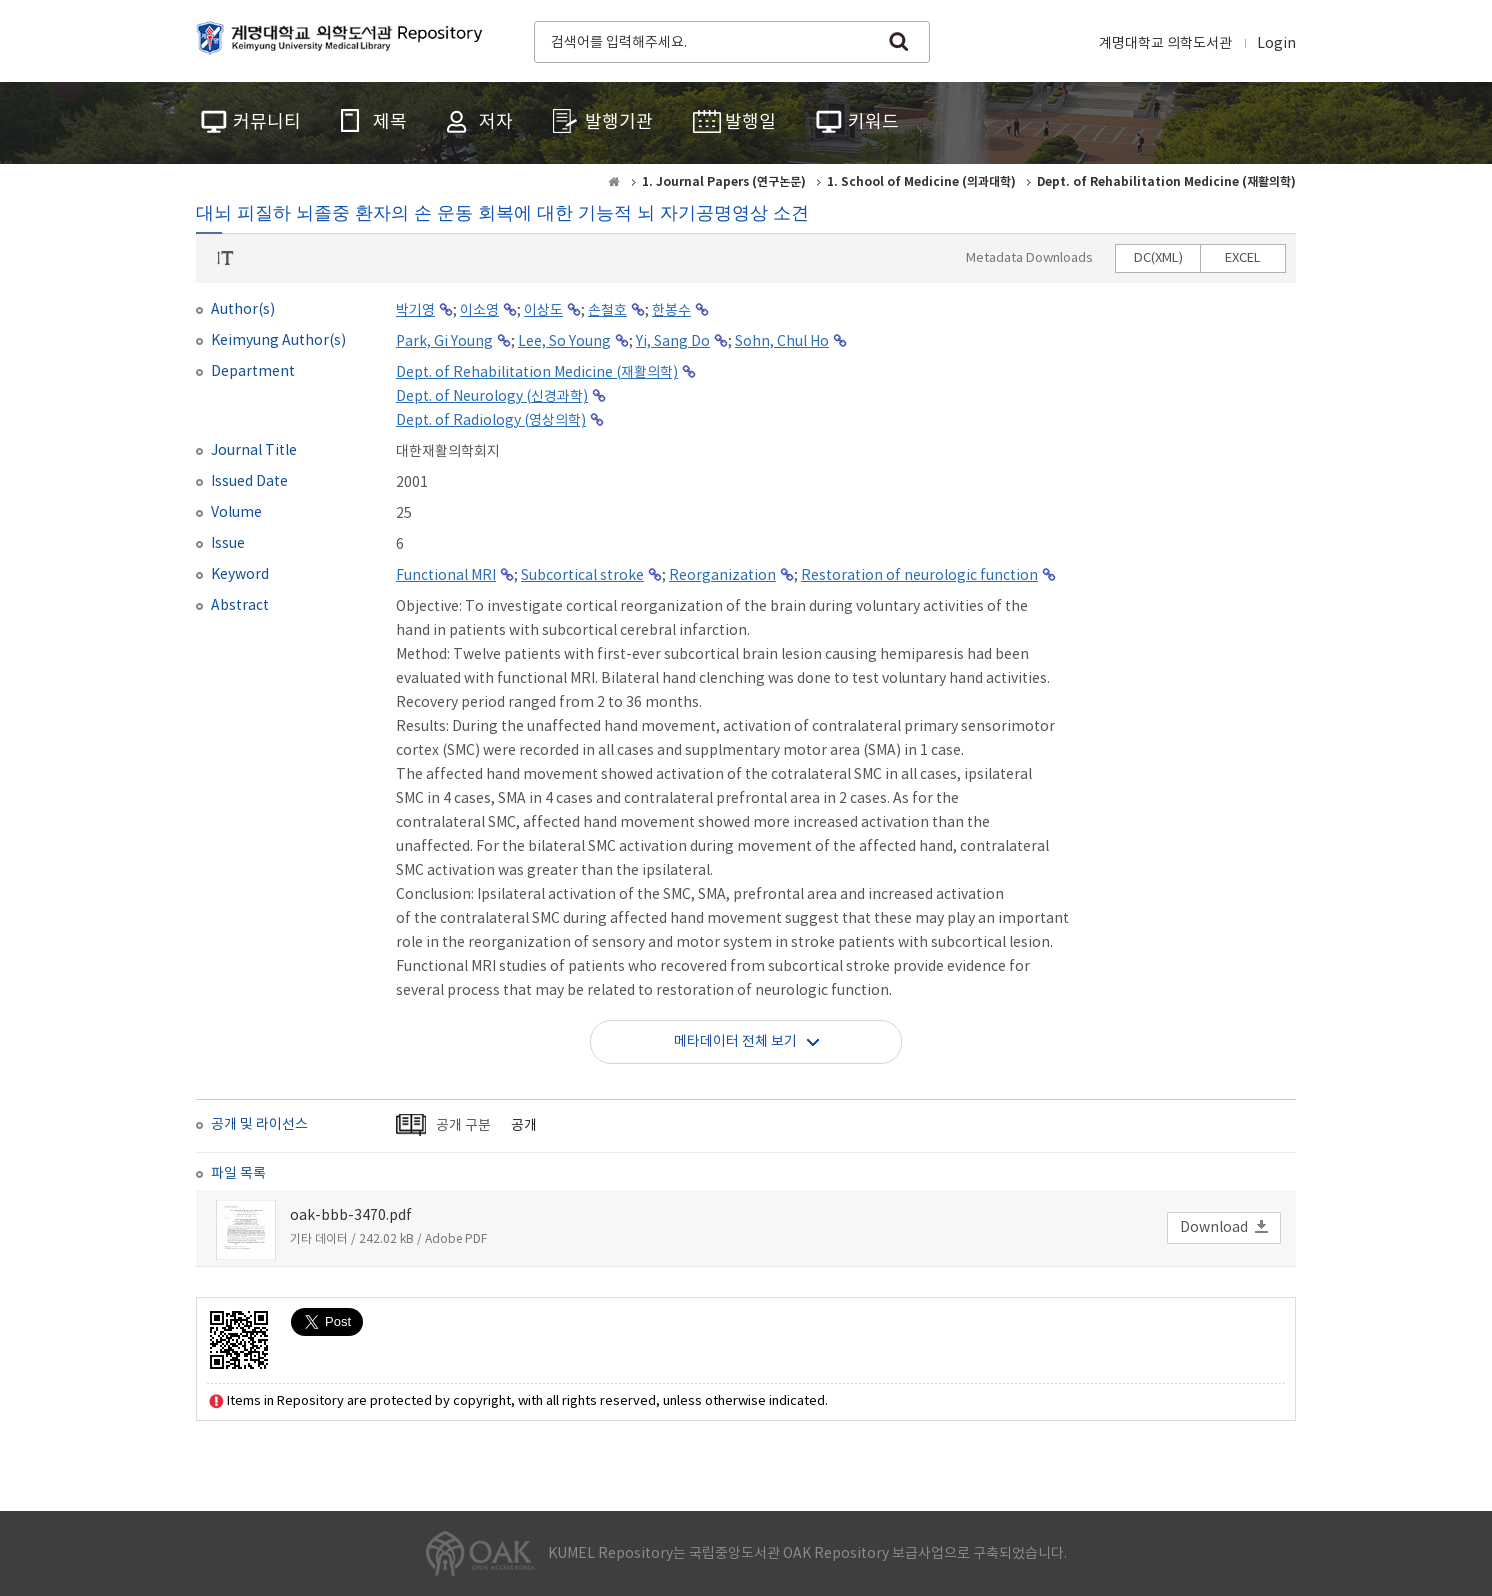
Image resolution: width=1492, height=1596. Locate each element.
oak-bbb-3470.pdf (351, 1216)
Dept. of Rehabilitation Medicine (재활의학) (537, 373)
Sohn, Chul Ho (782, 342)
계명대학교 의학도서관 (1165, 44)
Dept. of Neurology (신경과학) (492, 397)
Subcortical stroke (582, 576)
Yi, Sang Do (673, 342)
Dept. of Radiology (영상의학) (491, 421)
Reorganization (722, 576)
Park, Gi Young (444, 342)
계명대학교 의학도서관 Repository (344, 40)
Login (1276, 44)
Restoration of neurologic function (919, 576)
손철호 (607, 311)
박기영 (415, 311)
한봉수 (671, 311)
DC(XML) (1158, 258)
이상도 (543, 311)
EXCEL (1243, 258)
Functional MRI (446, 576)
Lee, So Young (564, 342)
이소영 (479, 311)
